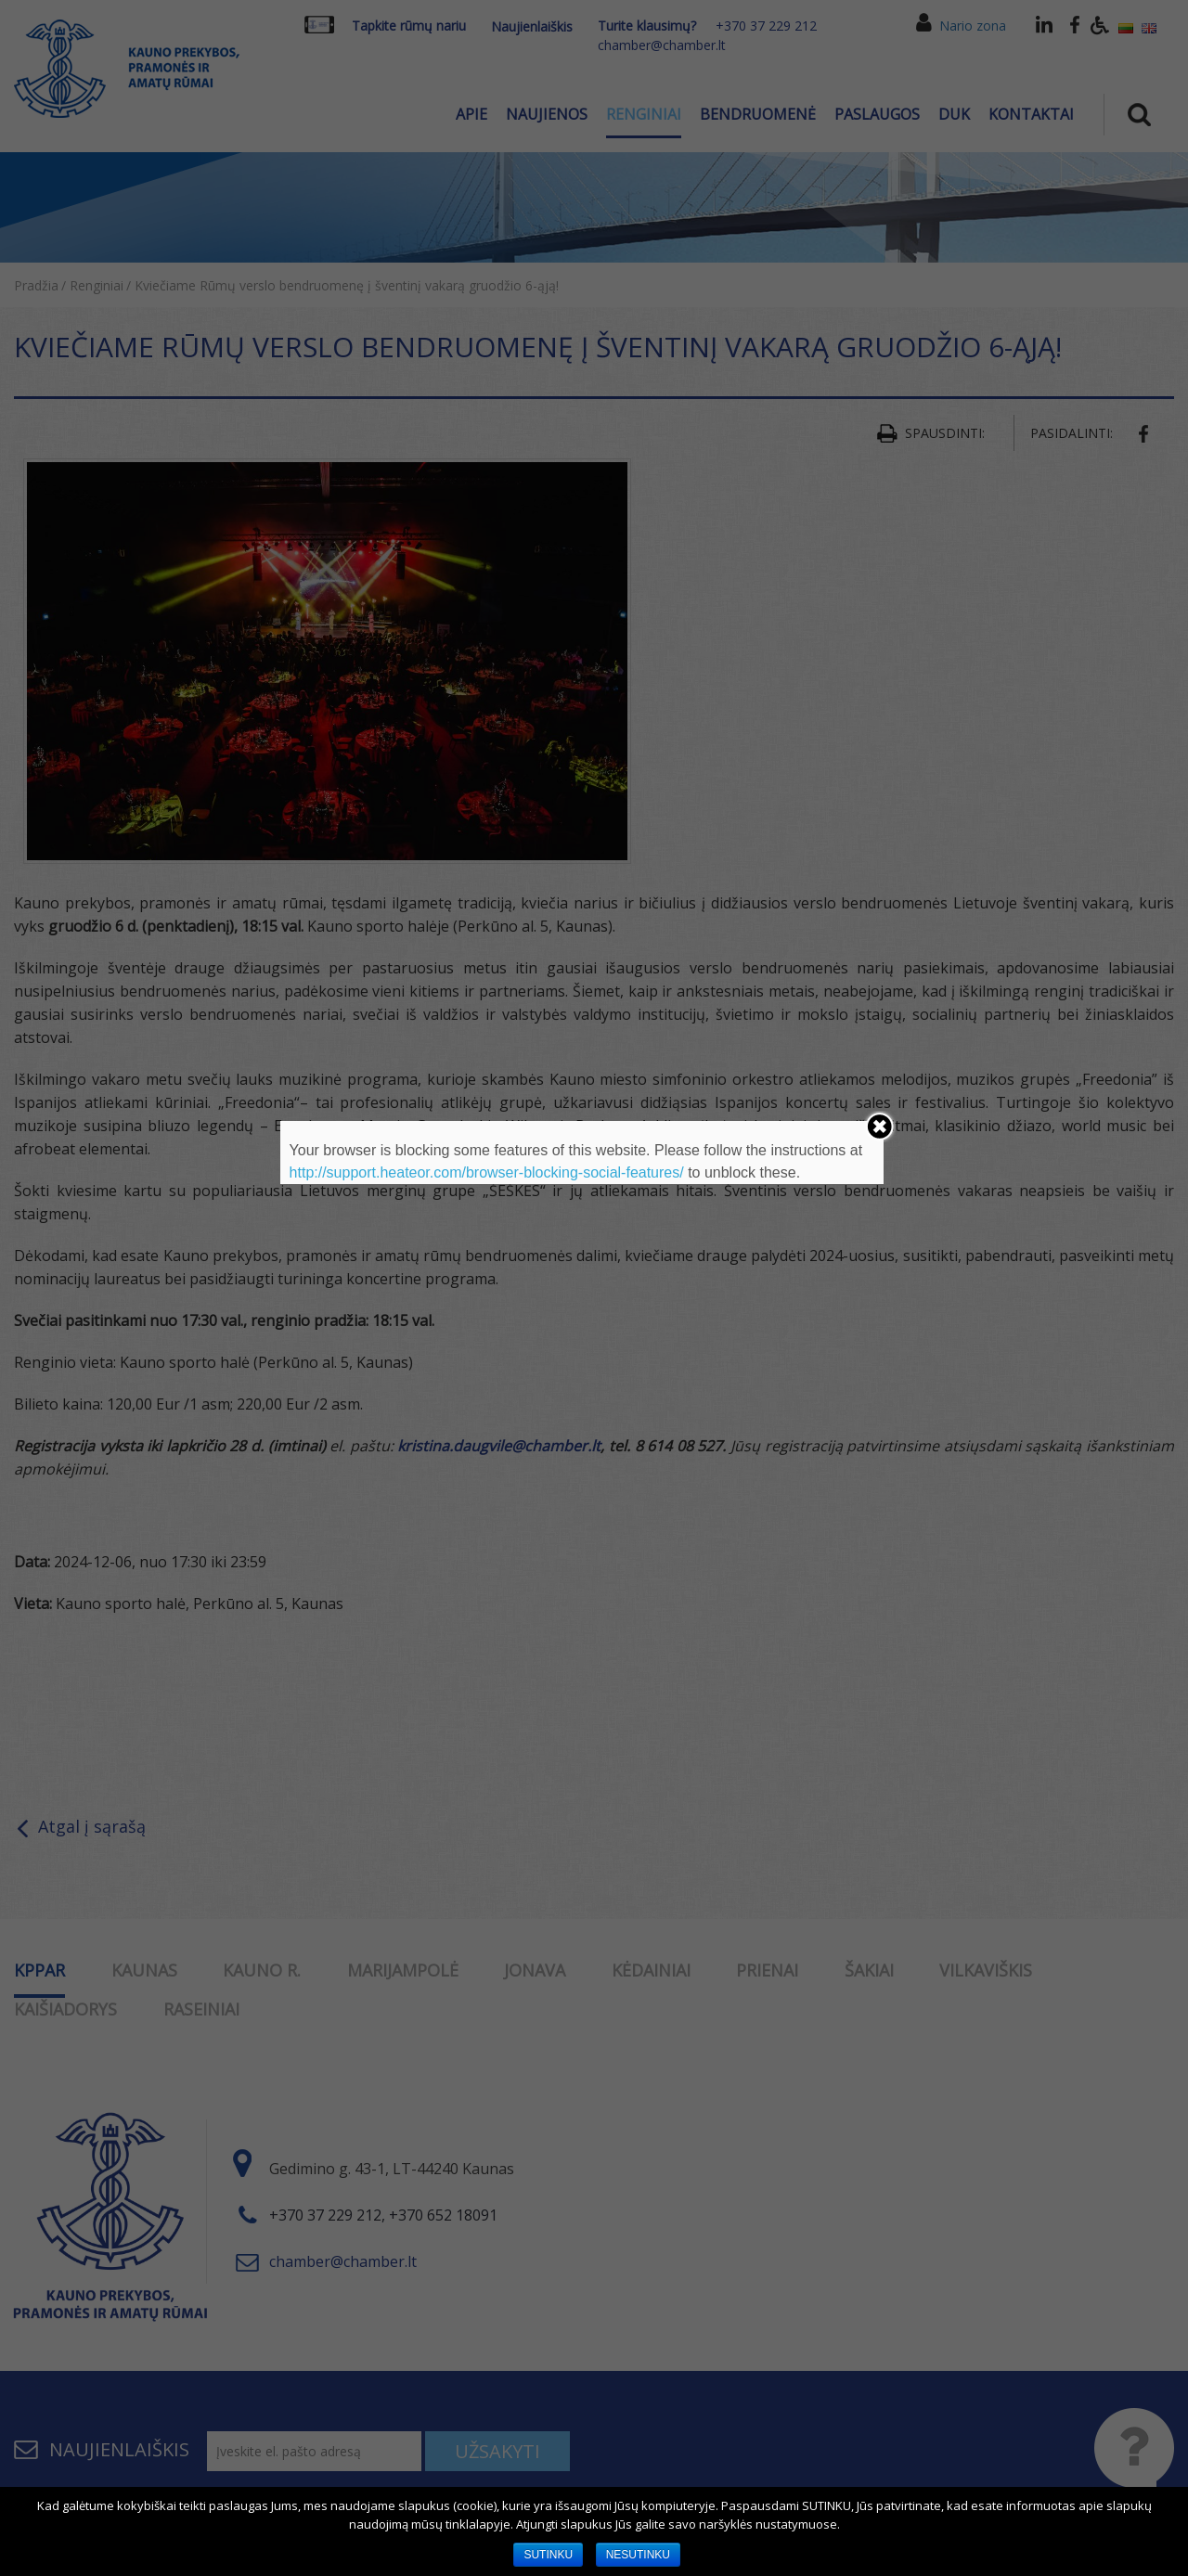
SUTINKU (548, 2554)
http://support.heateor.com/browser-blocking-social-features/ (487, 1172)
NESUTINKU (638, 2554)
